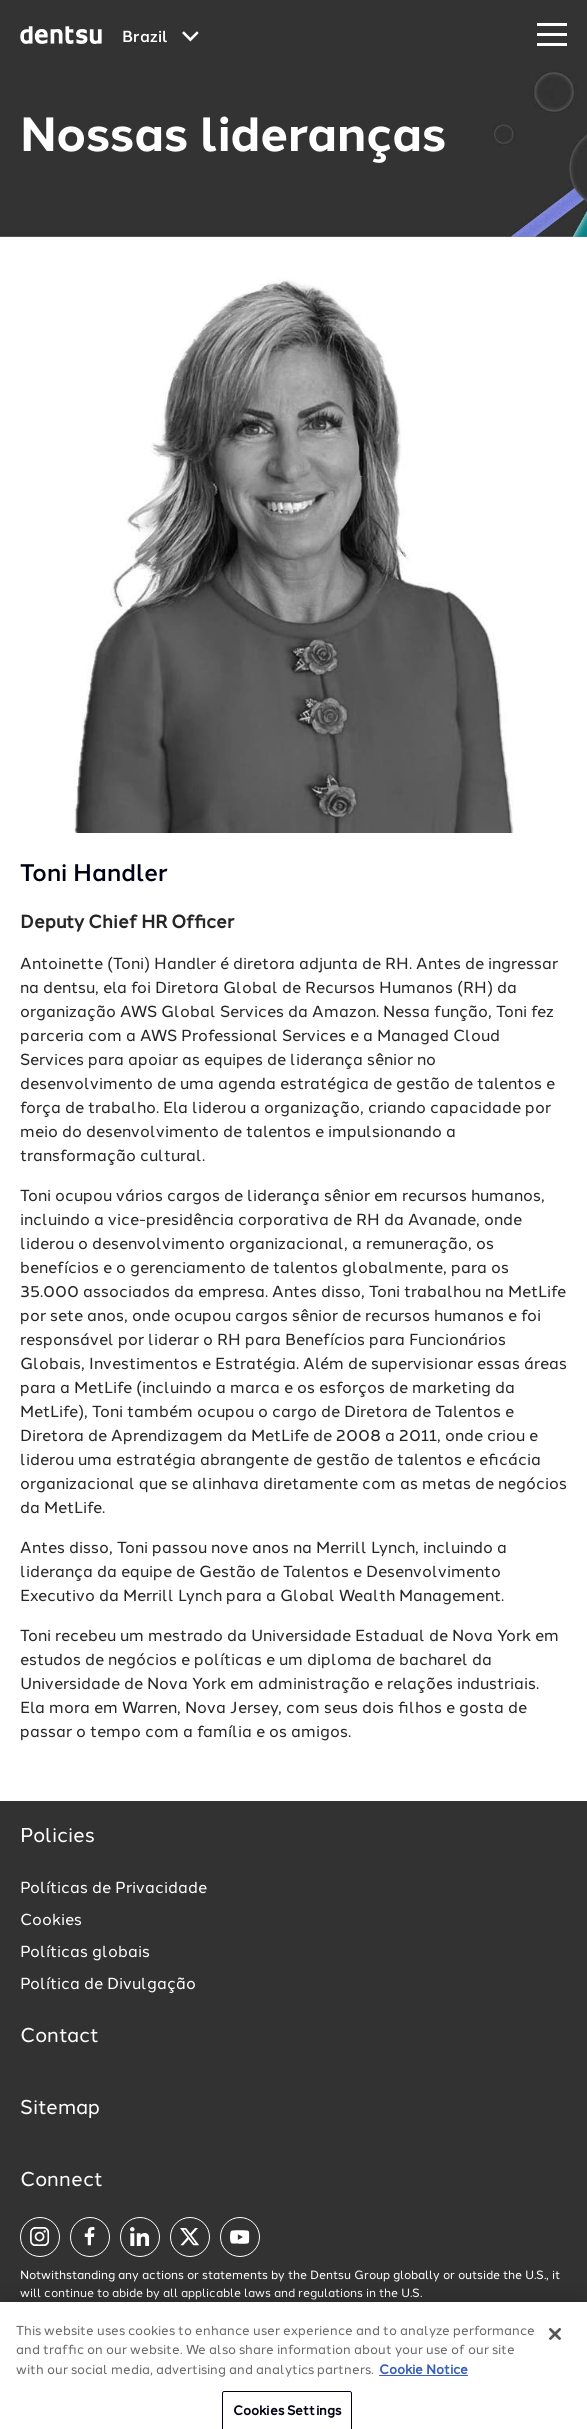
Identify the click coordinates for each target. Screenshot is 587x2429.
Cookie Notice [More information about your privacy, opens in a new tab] (423, 2377)
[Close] (555, 2341)
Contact (59, 2037)
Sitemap (60, 2109)
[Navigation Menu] (552, 35)
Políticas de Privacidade (113, 1889)
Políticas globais (85, 1953)
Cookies (51, 1921)
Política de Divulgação (108, 1985)
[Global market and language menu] (160, 38)
